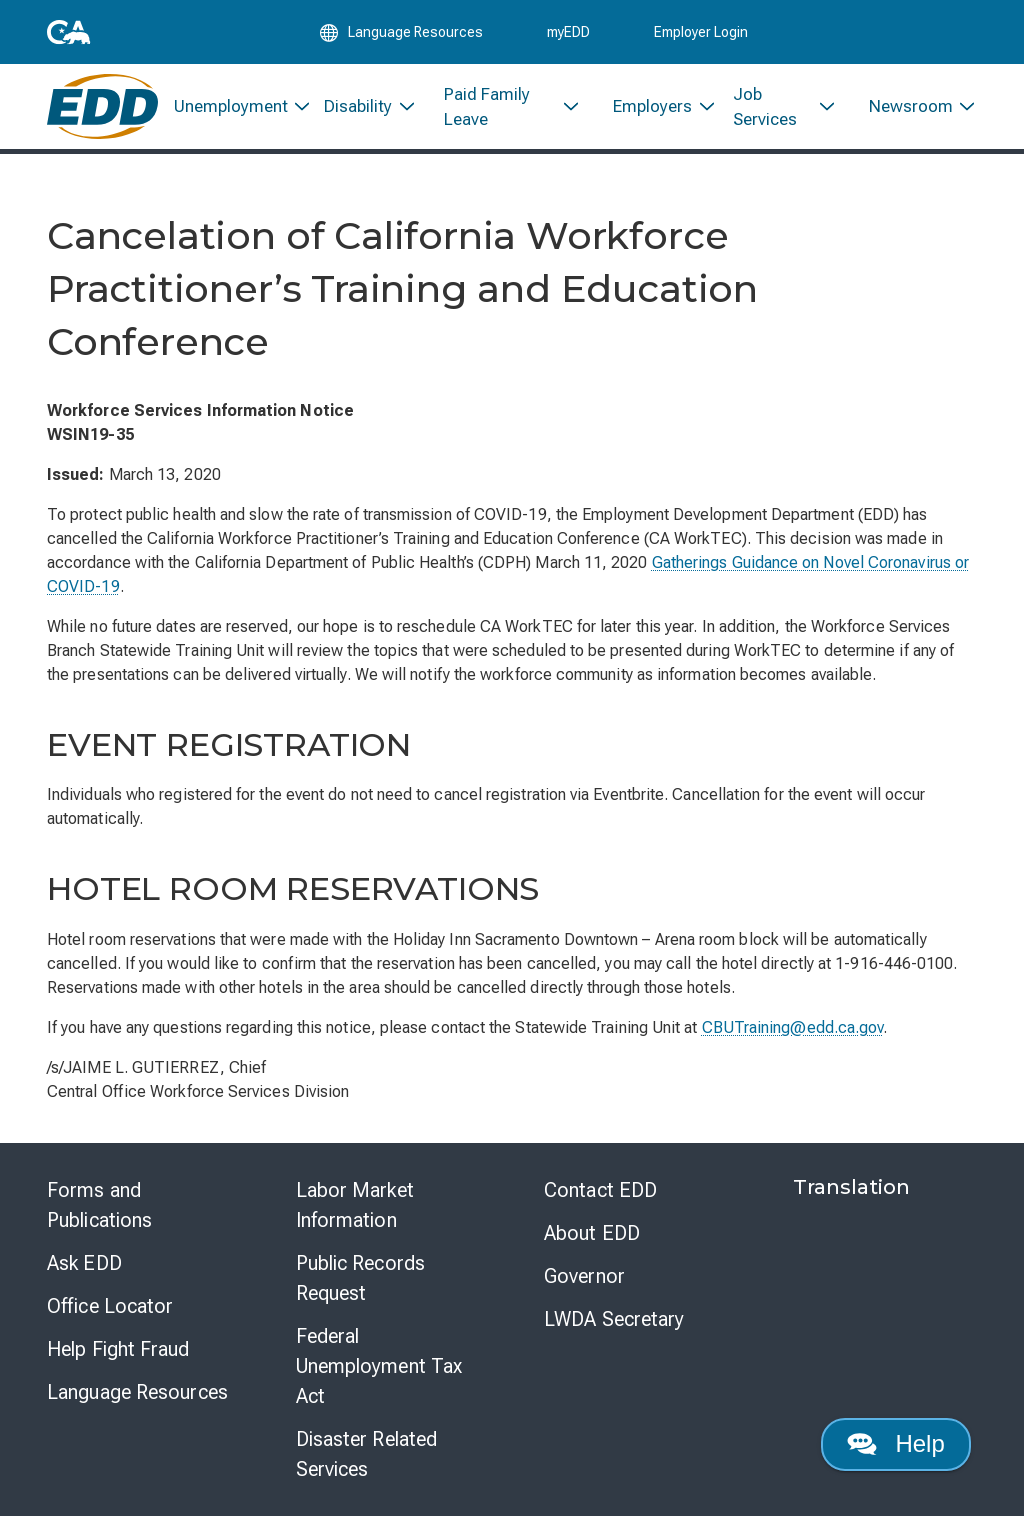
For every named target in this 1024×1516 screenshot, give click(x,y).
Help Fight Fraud (118, 1349)
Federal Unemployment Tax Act (379, 1366)
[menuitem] (233, 107)
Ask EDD (84, 1263)
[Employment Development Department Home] (102, 107)
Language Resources (137, 1392)
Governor (584, 1276)
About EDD (592, 1233)
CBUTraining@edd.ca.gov (793, 1027)
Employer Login (701, 32)
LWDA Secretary (614, 1319)
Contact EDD (600, 1190)
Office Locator (110, 1306)
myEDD (568, 32)
